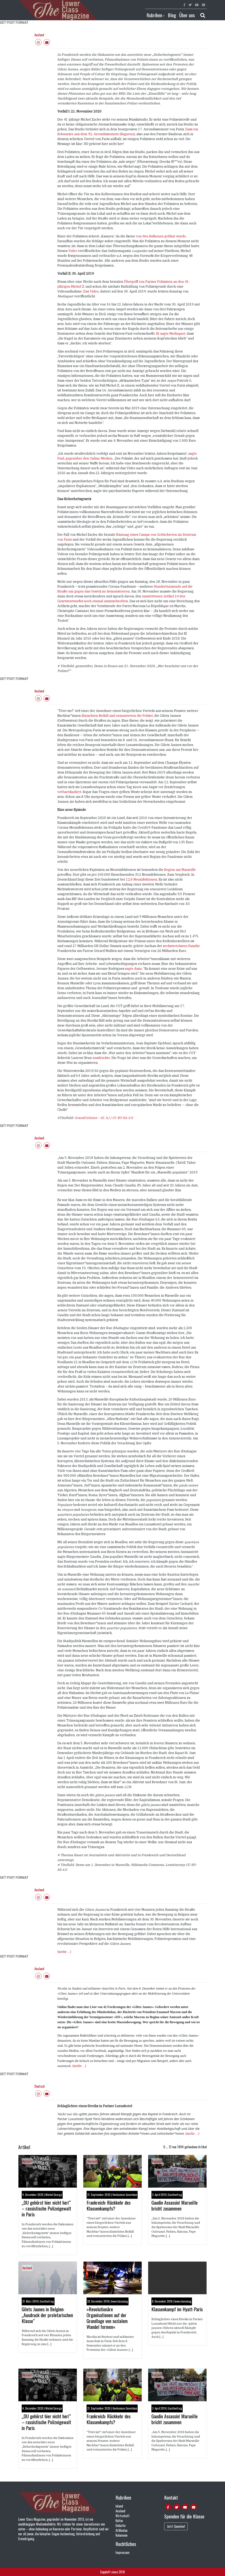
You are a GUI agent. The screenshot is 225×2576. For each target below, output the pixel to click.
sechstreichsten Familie (181, 946)
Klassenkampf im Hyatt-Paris (177, 2309)
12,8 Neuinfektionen (141, 879)
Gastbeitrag (175, 2194)
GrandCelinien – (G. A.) (92, 1118)
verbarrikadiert (69, 792)
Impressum (123, 2552)
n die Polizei (143, 716)
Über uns (187, 15)
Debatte (120, 2525)
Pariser (151, 282)
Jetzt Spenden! (176, 2526)
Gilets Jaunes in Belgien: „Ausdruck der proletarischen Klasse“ (47, 2314)
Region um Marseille (180, 870)
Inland (119, 2506)
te (132, 716)
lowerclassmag (119, 2301)
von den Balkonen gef (153, 236)
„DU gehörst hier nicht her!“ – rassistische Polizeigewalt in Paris (46, 2208)
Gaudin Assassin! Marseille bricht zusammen (174, 2205)
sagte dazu (133, 969)
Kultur (119, 2520)
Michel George (53, 2194)
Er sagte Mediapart (170, 333)
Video (72, 251)
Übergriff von (134, 282)
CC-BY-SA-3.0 (122, 1118)
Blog (172, 15)
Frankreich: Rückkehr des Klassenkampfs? (109, 2205)
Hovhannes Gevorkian (124, 2194)
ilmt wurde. (178, 236)
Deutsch (39, 2086)
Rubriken (154, 15)
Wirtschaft (123, 2515)
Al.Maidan (122, 2530)
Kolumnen (122, 2535)
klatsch (87, 716)
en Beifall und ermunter (112, 716)
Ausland (39, 34)
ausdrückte (101, 1058)
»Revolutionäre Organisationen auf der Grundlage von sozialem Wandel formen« (107, 2317)
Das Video (91, 291)
